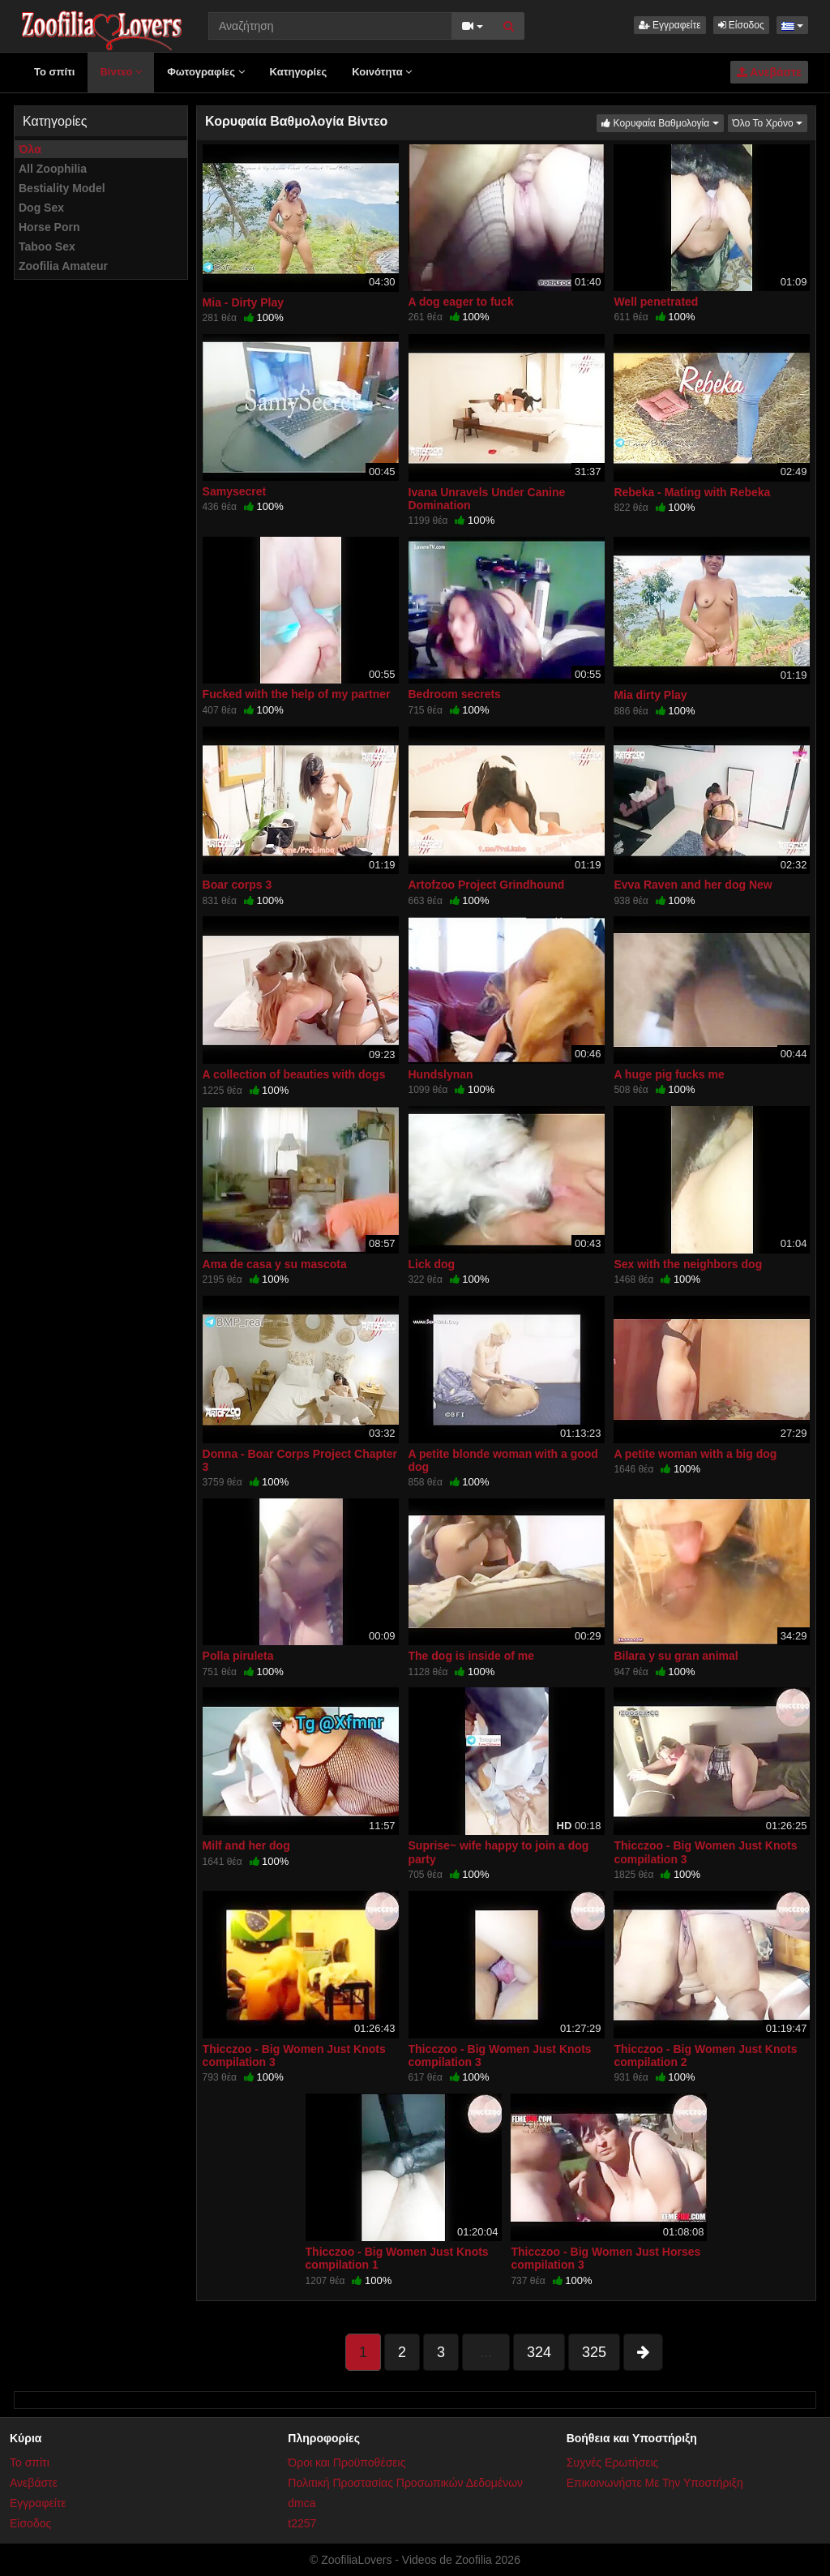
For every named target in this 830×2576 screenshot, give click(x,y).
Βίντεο (121, 72)
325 (594, 2352)
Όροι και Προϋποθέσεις (346, 2462)
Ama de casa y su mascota (275, 1264)
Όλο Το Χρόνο (770, 122)
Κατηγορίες (298, 72)
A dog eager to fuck (461, 301)
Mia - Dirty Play (243, 302)
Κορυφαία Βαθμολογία (662, 122)
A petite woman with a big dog (695, 1453)
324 (539, 2352)
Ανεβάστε (769, 72)
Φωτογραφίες (205, 72)
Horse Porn (49, 227)
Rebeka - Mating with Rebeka (692, 492)
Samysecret (235, 491)
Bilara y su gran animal (676, 1655)
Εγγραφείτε (670, 25)
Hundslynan (441, 1074)
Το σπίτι (54, 72)
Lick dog (432, 1264)
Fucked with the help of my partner (297, 694)
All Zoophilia (53, 168)
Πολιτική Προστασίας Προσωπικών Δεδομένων (405, 2482)
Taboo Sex (47, 246)
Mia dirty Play (650, 694)
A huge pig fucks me (669, 1074)
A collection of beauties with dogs (294, 1074)
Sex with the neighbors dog (688, 1264)
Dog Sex (41, 207)
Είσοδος (741, 25)
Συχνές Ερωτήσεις (613, 2462)
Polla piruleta (238, 1655)
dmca (301, 2503)
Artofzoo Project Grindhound (487, 884)
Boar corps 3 (237, 884)
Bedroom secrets (455, 694)
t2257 (302, 2523)
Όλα (30, 149)
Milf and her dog (246, 1845)
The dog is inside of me (472, 1655)
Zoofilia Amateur (63, 265)
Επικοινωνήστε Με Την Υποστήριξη (655, 2482)
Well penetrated (656, 301)
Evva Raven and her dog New (693, 884)
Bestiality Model (62, 188)
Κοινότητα (382, 72)
